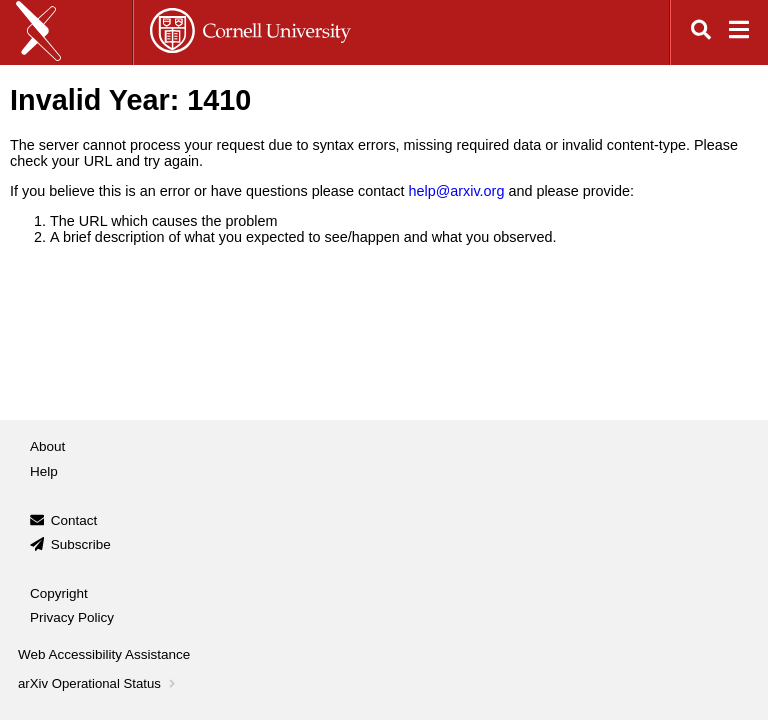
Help (44, 471)
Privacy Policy (72, 617)
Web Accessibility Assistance (104, 654)
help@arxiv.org (456, 191)
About (47, 446)
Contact (74, 520)
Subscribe (81, 544)
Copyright (59, 593)
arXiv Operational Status (98, 683)
